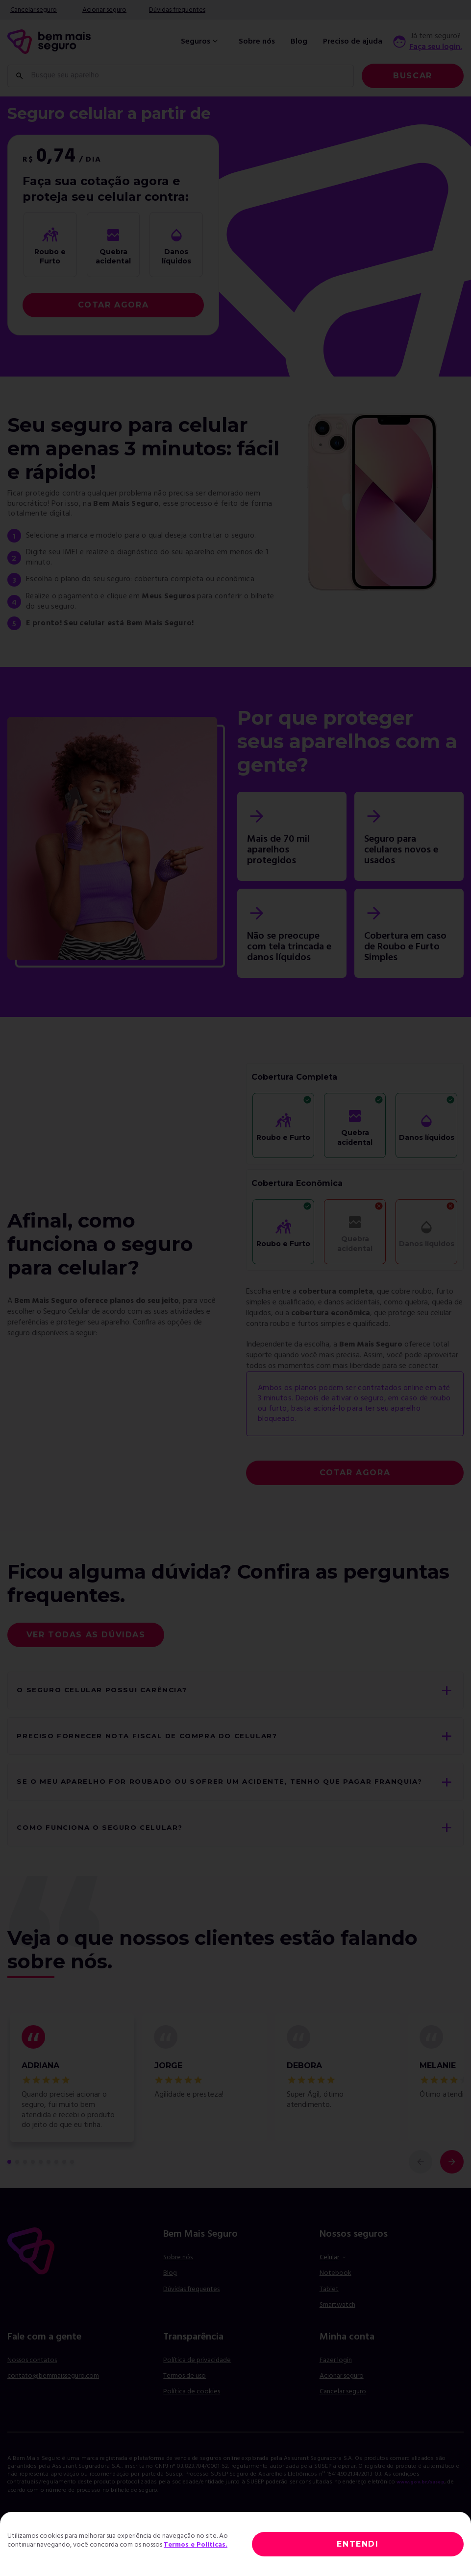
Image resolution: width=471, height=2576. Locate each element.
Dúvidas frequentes (177, 10)
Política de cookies (191, 2414)
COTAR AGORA (113, 304)
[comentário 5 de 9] (41, 2184)
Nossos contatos (32, 2382)
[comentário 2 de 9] (17, 2184)
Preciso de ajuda (352, 41)
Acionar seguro (104, 10)
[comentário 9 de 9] (72, 2184)
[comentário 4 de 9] (33, 2184)
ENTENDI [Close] (357, 2544)
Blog (299, 41)
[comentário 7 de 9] (56, 2184)
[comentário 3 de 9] (25, 2184)
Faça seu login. (435, 47)
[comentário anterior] (420, 2184)
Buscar (412, 75)
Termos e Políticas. (195, 2545)
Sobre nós (257, 41)
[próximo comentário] (452, 2184)
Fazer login (336, 2382)
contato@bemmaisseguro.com (53, 2398)
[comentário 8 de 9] (64, 2184)
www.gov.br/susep (425, 2504)
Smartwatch (337, 2327)
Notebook (335, 2296)
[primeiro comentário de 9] (9, 2184)
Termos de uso (184, 2398)
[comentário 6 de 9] (48, 2184)
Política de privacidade (197, 2382)
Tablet (329, 2311)
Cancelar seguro (33, 10)
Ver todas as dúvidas (86, 1634)
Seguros (200, 41)
